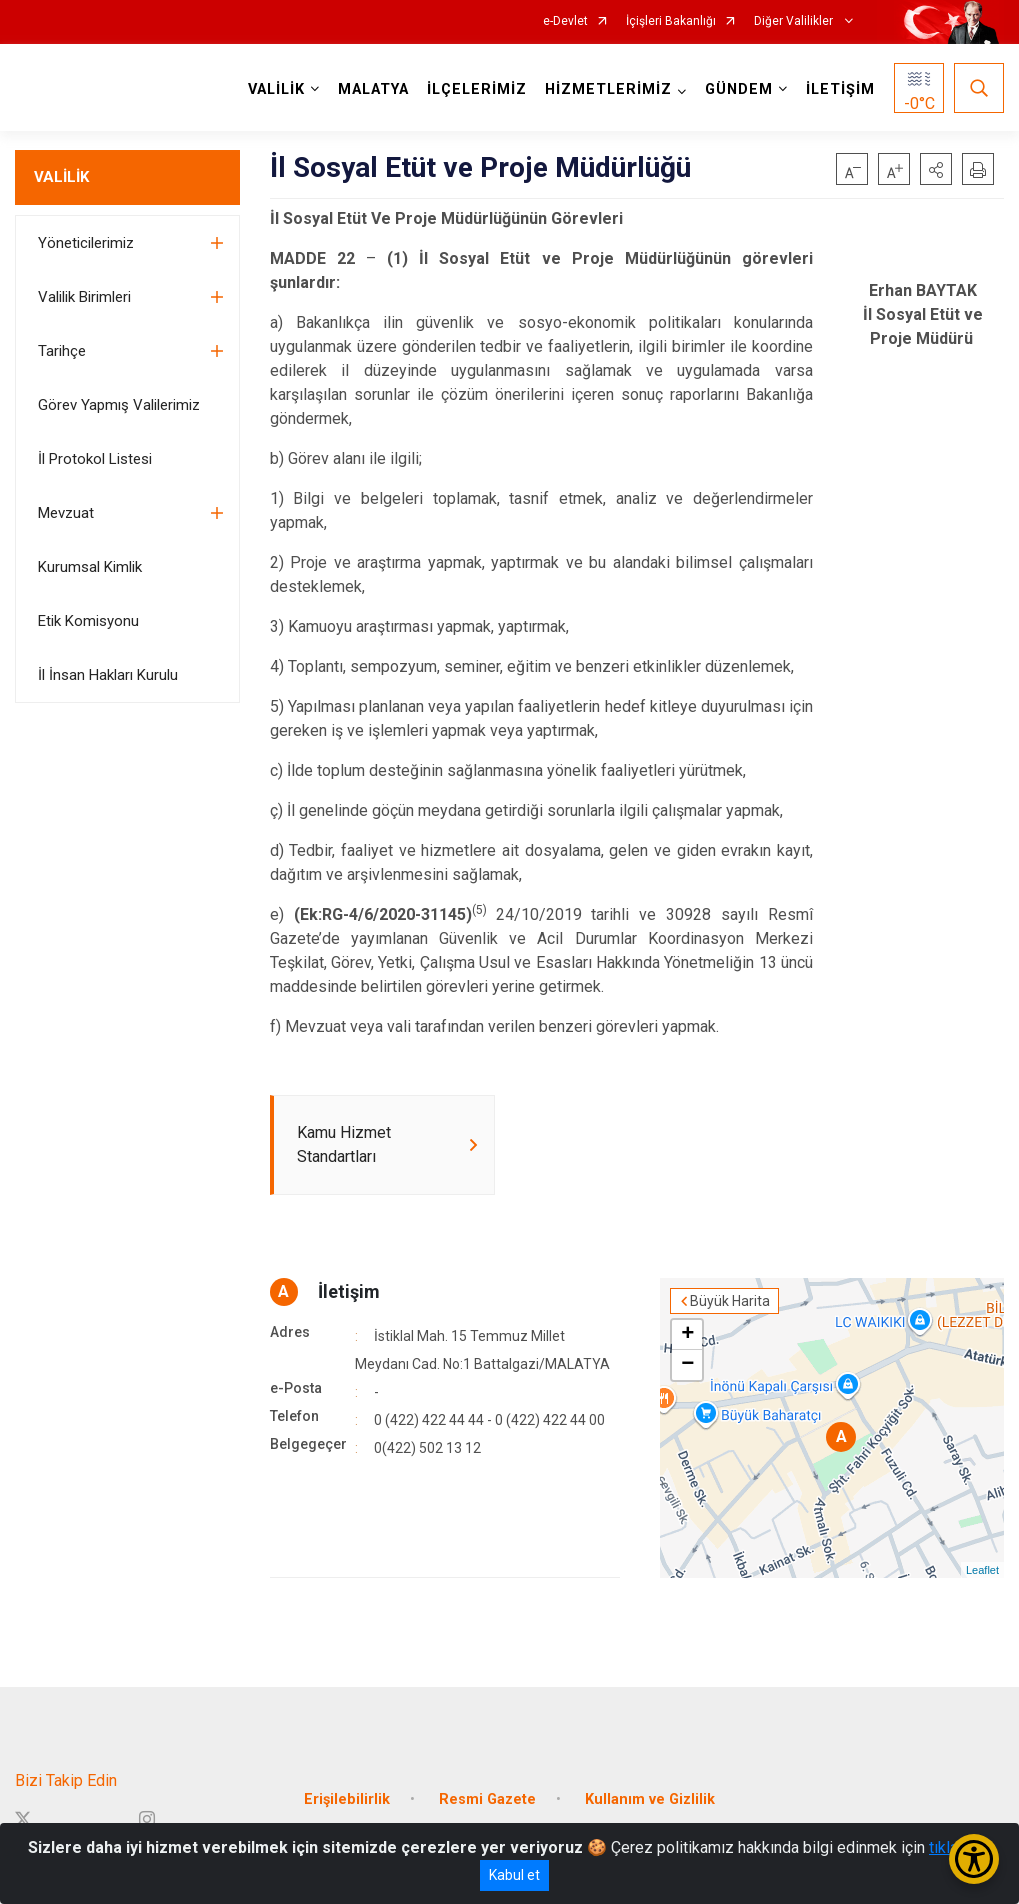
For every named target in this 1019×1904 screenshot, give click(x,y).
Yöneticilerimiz (86, 243)
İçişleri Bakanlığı (671, 21)
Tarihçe (62, 351)
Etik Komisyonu (88, 621)
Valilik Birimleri (84, 297)
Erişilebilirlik (347, 1799)
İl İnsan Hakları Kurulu (108, 675)
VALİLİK (61, 177)
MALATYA (373, 89)
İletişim (349, 1291)
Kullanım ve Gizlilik (650, 1799)
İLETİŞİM (840, 89)
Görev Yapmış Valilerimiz (119, 405)
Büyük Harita (730, 1301)
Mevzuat (66, 513)
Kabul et (514, 1875)
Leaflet (982, 1570)
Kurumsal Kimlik (90, 567)
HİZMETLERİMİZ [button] (608, 89)
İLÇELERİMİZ (477, 89)
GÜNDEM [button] (739, 89)
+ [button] (687, 1335)
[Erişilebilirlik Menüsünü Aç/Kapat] (974, 1859)
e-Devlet (565, 21)
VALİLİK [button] (276, 89)
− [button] (687, 1365)
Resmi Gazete (487, 1799)
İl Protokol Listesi (95, 459)
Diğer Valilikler (795, 21)
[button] (936, 169)
